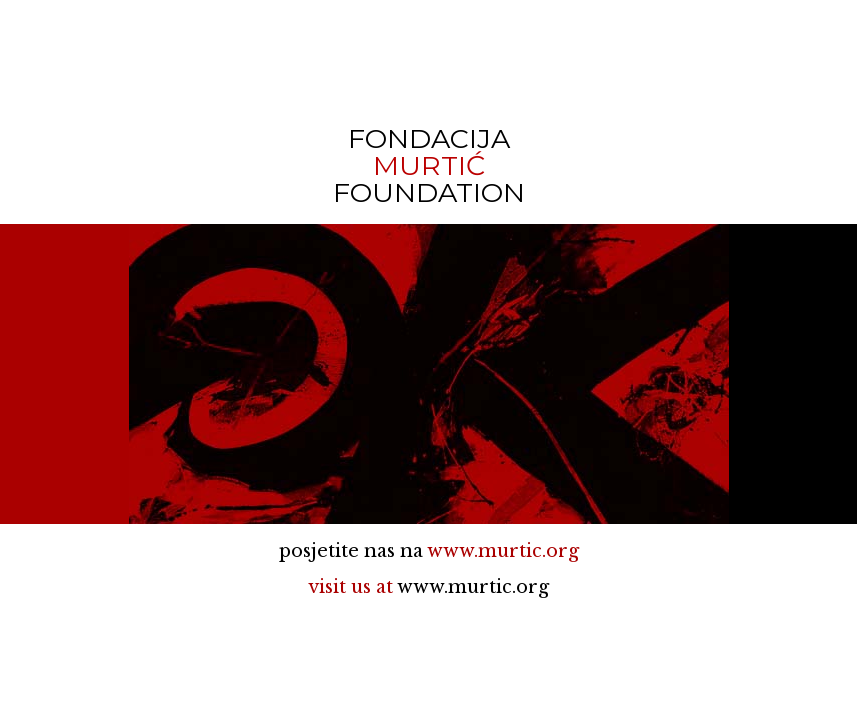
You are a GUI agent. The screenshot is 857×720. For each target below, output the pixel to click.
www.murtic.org (503, 551)
